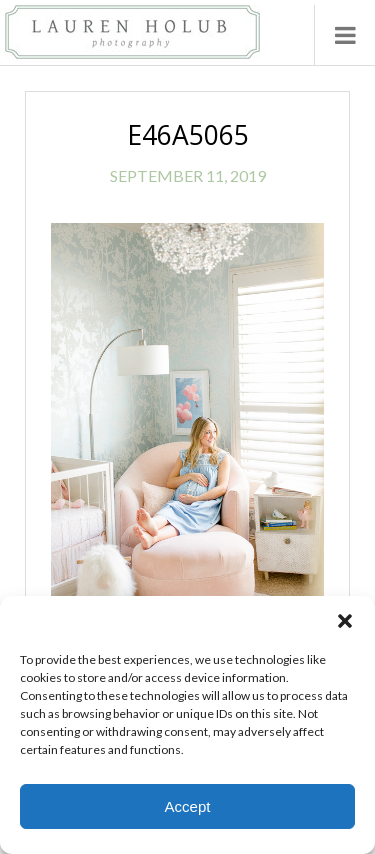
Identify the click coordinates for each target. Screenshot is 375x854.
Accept (188, 806)
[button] (345, 621)
